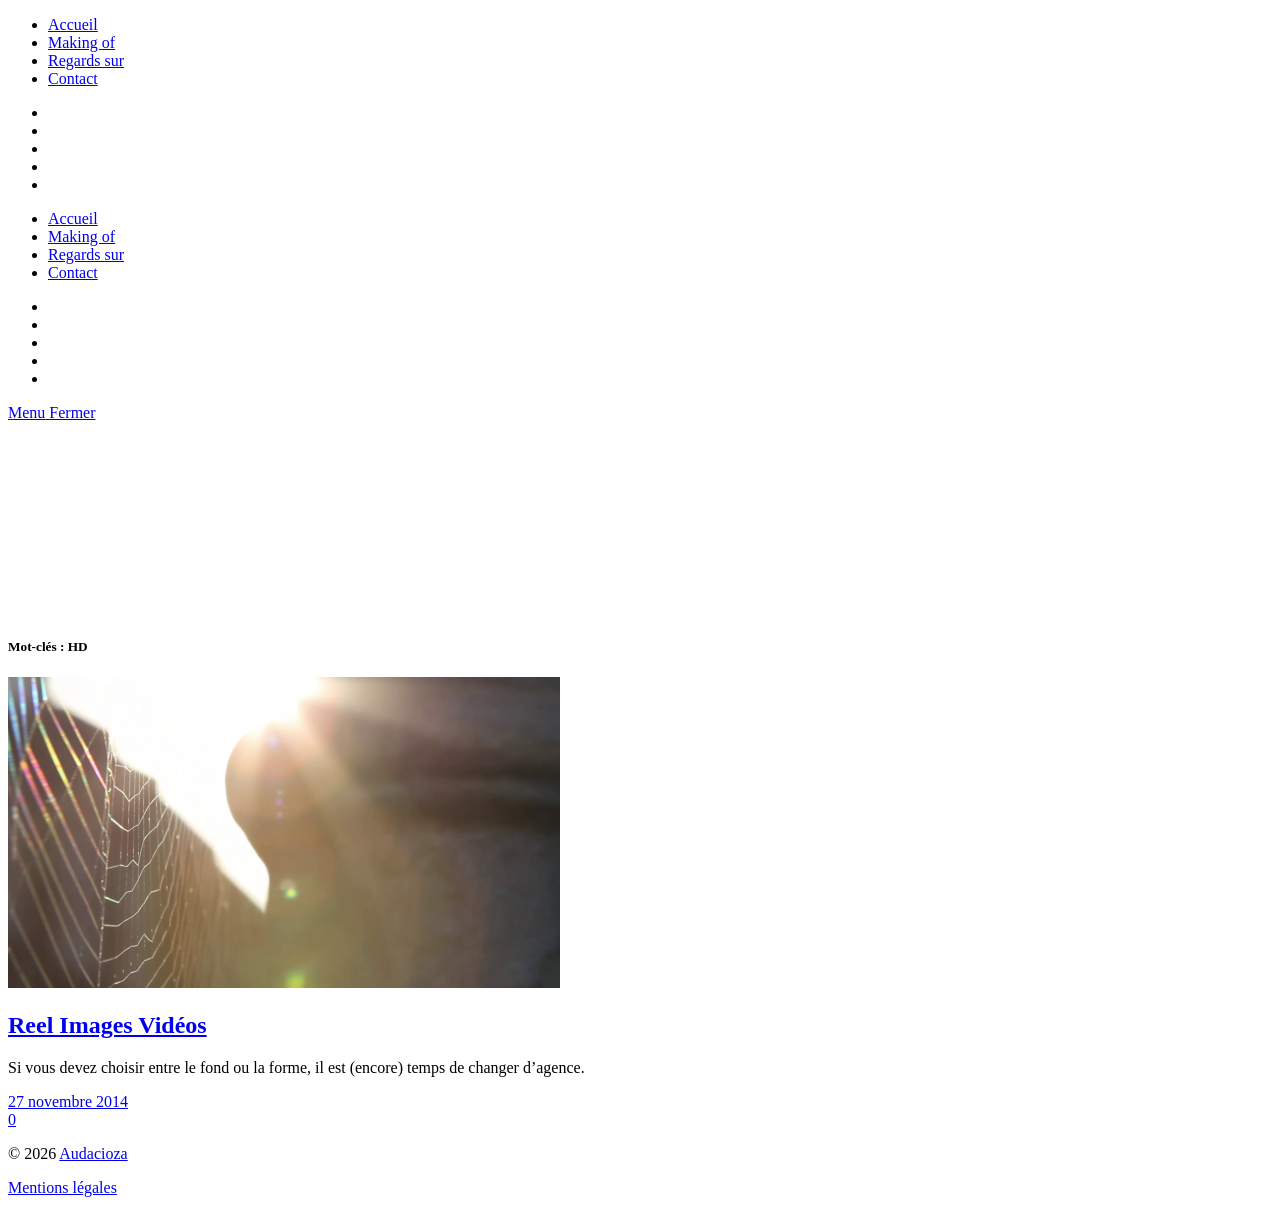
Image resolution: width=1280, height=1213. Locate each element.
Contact (73, 78)
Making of (81, 42)
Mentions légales (62, 1187)
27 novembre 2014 (68, 1101)
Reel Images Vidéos (107, 1025)
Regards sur (86, 60)
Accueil (73, 24)
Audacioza (93, 1153)
